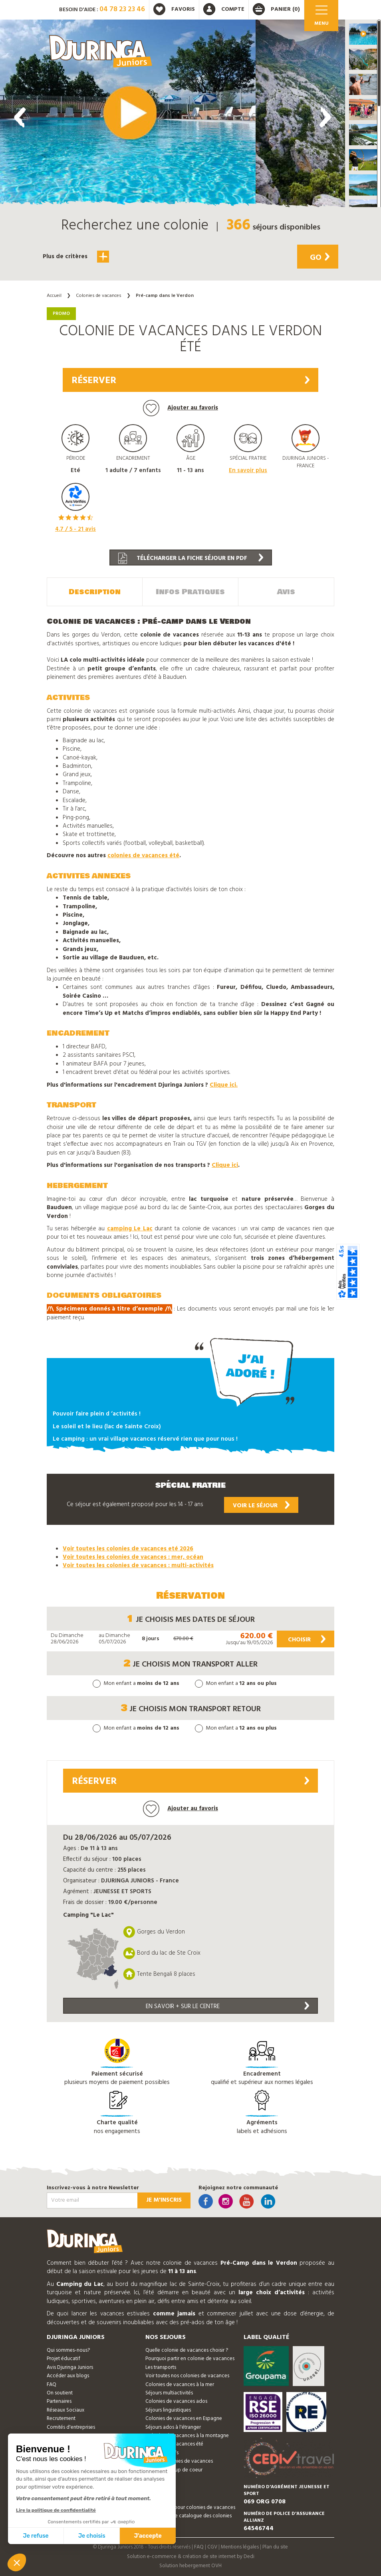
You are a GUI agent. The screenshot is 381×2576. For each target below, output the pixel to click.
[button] (363, 34)
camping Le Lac (130, 1229)
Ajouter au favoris (180, 408)
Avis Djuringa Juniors (70, 2367)
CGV (212, 2547)
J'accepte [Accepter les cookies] (148, 2536)
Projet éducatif (63, 2359)
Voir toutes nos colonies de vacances (187, 2376)
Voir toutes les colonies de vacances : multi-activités (138, 1565)
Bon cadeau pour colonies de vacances (190, 2507)
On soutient (60, 2393)
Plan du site (275, 2547)
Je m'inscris (164, 2200)
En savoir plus (248, 470)
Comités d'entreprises (71, 2427)
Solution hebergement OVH (190, 2566)
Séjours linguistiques (168, 2410)
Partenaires (59, 2401)
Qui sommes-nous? (68, 2350)
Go (319, 257)
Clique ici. (224, 1085)
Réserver (190, 380)
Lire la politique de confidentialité (56, 2510)
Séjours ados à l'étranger (173, 2427)
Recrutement (61, 2418)
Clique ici (225, 1165)
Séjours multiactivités (169, 2393)
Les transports (160, 2367)
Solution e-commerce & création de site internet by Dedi (190, 2556)
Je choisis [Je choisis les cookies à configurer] (91, 2536)
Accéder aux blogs (68, 2376)
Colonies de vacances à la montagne (187, 2436)
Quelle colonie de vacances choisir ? (186, 2350)
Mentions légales (240, 2547)
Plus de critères (76, 257)
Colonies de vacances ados (176, 2401)
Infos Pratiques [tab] (190, 591)
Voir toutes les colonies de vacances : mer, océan (133, 1557)
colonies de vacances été (143, 855)
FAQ (51, 2384)
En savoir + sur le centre (228, 2006)
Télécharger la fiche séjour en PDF (190, 558)
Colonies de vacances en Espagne (183, 2418)
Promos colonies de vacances (179, 2461)
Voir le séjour (261, 1505)
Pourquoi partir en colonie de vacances (189, 2359)
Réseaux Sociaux (65, 2410)
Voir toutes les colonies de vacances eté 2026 (128, 1549)
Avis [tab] (286, 591)
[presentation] (20, 117)
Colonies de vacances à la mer (179, 2384)
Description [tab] (95, 591)
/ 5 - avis (75, 529)
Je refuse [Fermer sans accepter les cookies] (36, 2536)
